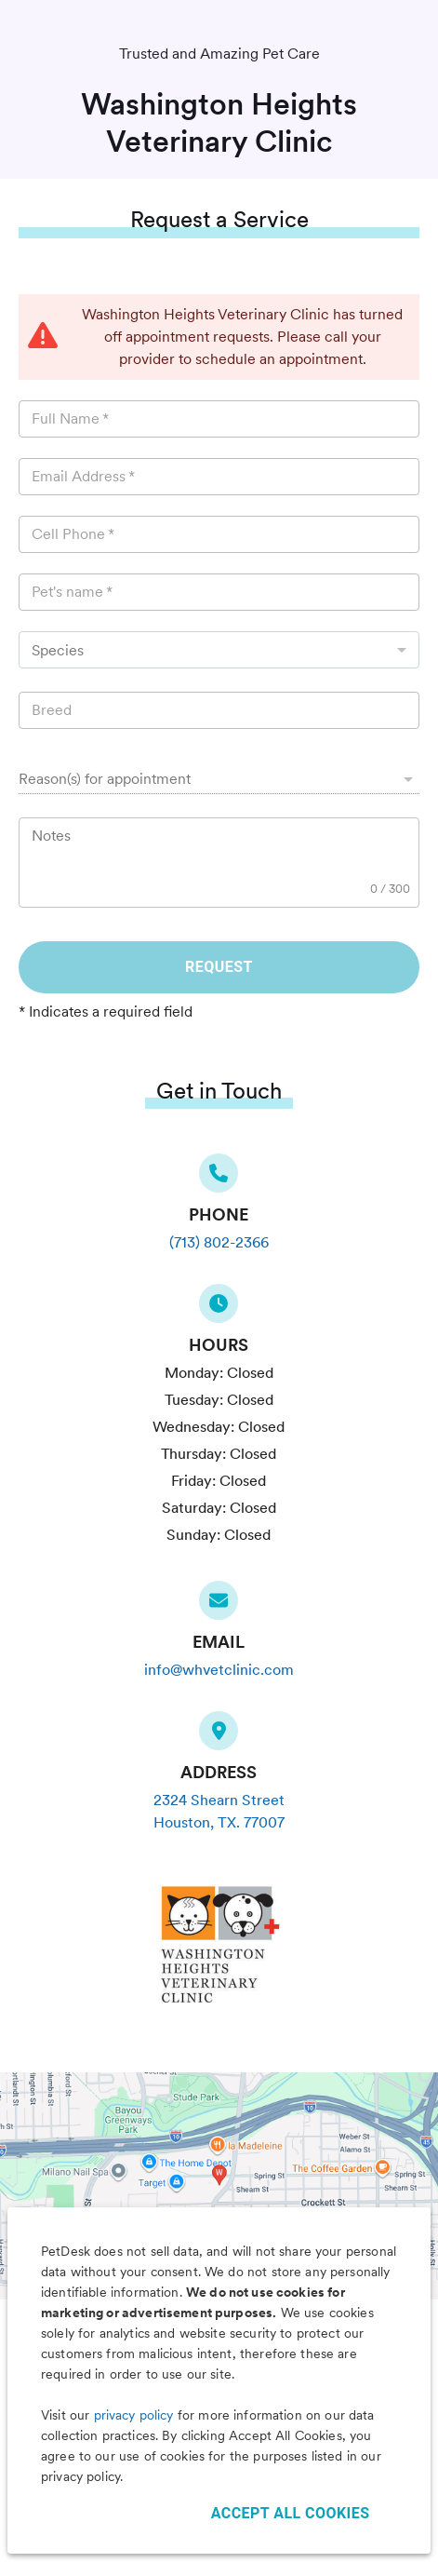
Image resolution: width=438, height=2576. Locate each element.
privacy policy (134, 2414)
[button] (219, 779)
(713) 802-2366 (219, 1242)
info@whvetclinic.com (219, 1670)
